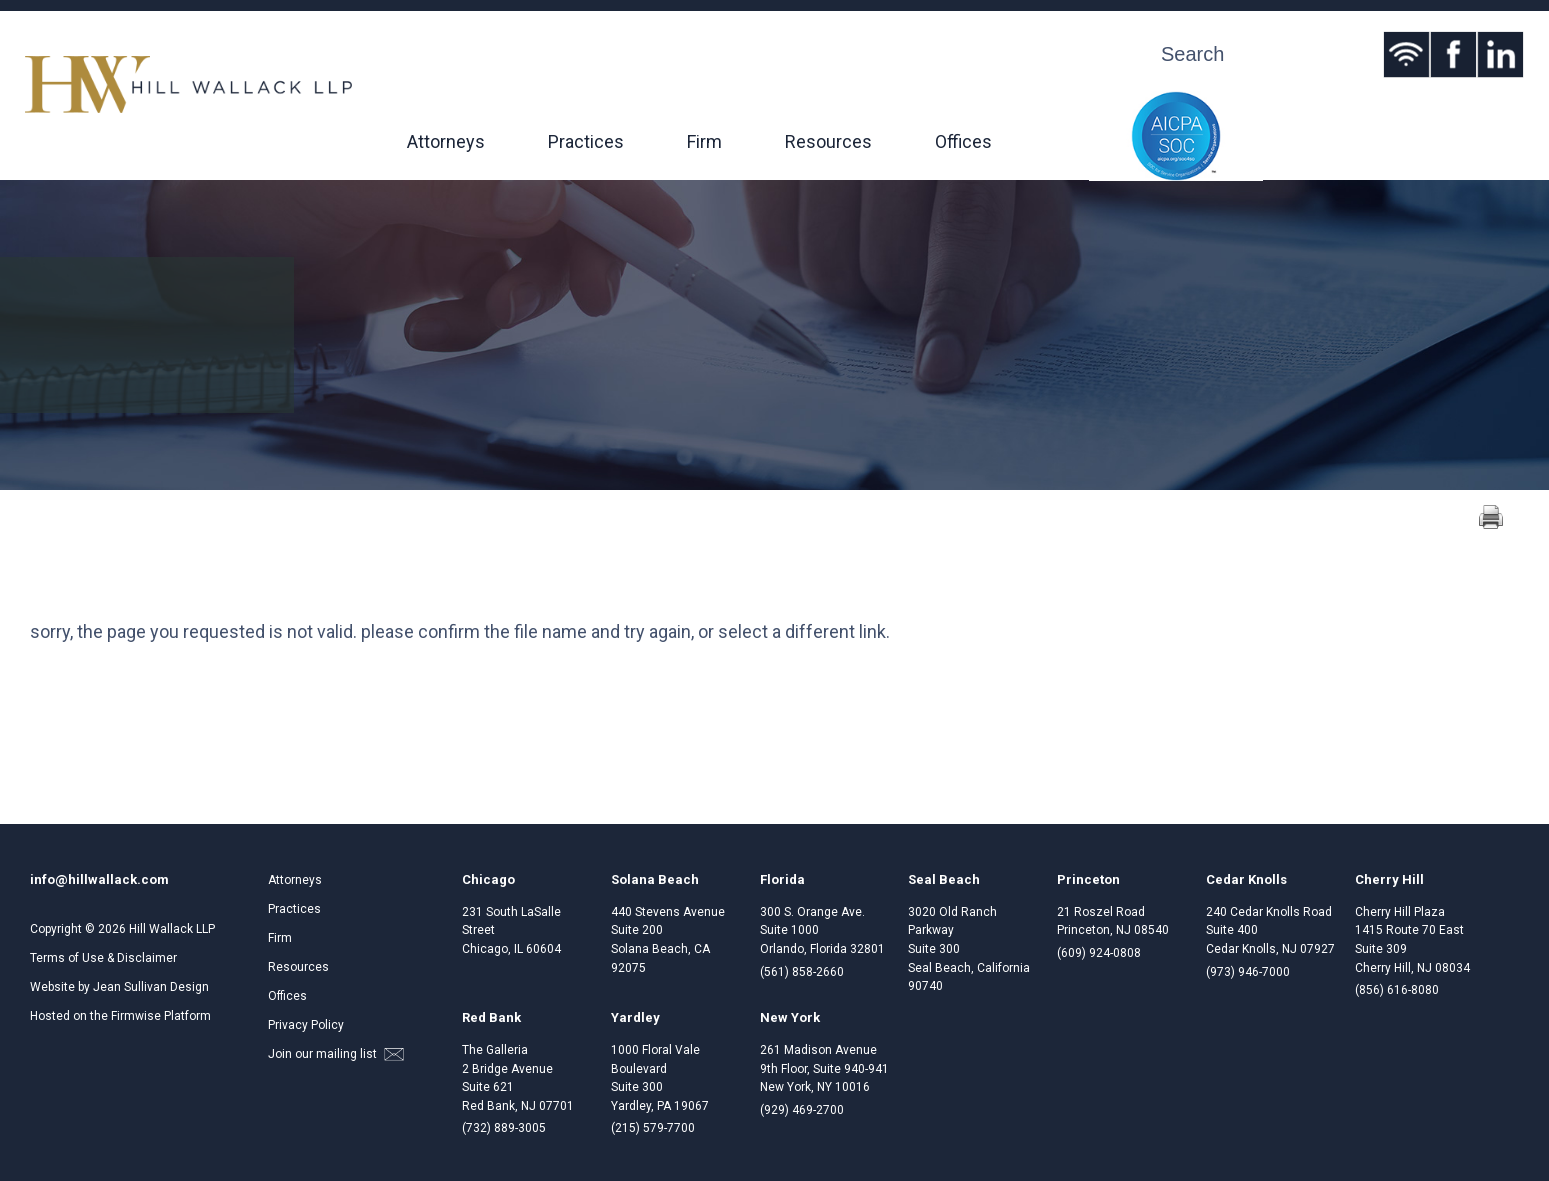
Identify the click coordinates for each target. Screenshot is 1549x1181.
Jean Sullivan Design (151, 987)
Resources (828, 141)
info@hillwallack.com (99, 879)
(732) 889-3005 (504, 1128)
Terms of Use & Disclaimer (103, 958)
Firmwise (136, 1016)
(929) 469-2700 (802, 1110)
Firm (704, 141)
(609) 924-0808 (1099, 953)
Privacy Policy (306, 1025)
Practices (586, 141)
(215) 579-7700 (653, 1128)
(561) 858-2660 (802, 972)
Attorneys (446, 141)
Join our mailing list (336, 1054)
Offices (963, 141)
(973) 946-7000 (1248, 972)
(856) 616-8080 (1397, 990)
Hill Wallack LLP (172, 929)
